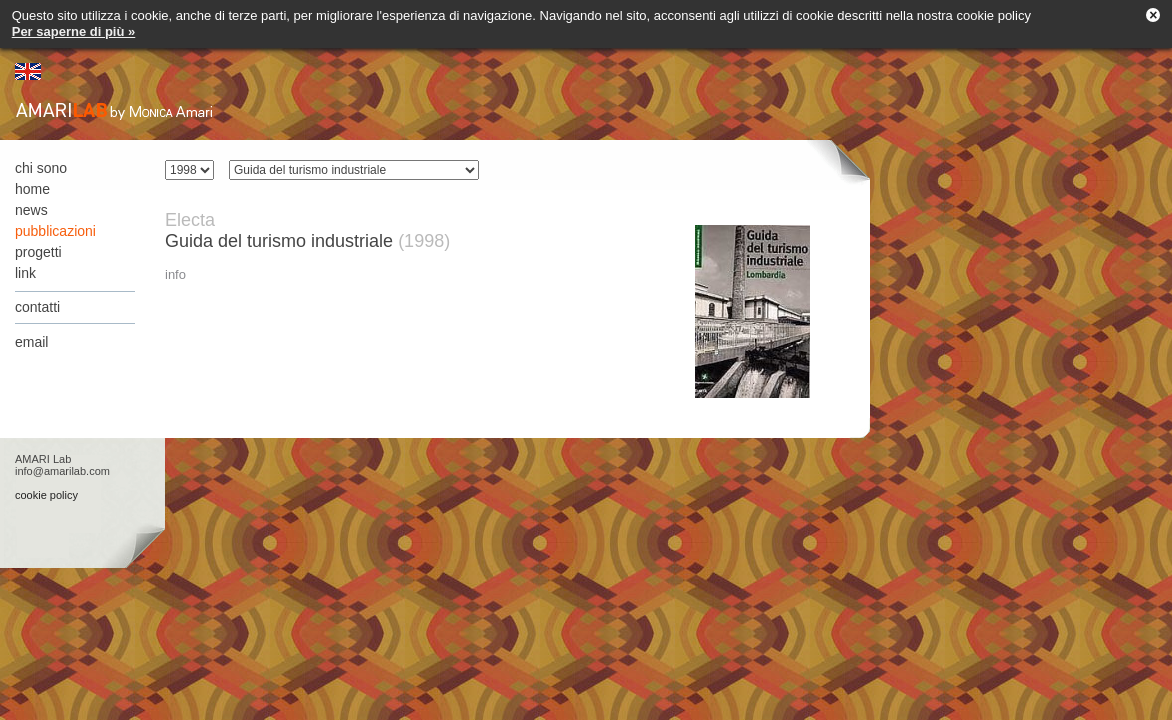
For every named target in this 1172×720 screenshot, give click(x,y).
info (175, 274)
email (31, 342)
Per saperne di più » (74, 31)
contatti (37, 307)
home (32, 189)
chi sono (41, 168)
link (25, 273)
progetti (38, 252)
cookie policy (46, 495)
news (31, 210)
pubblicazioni (55, 231)
